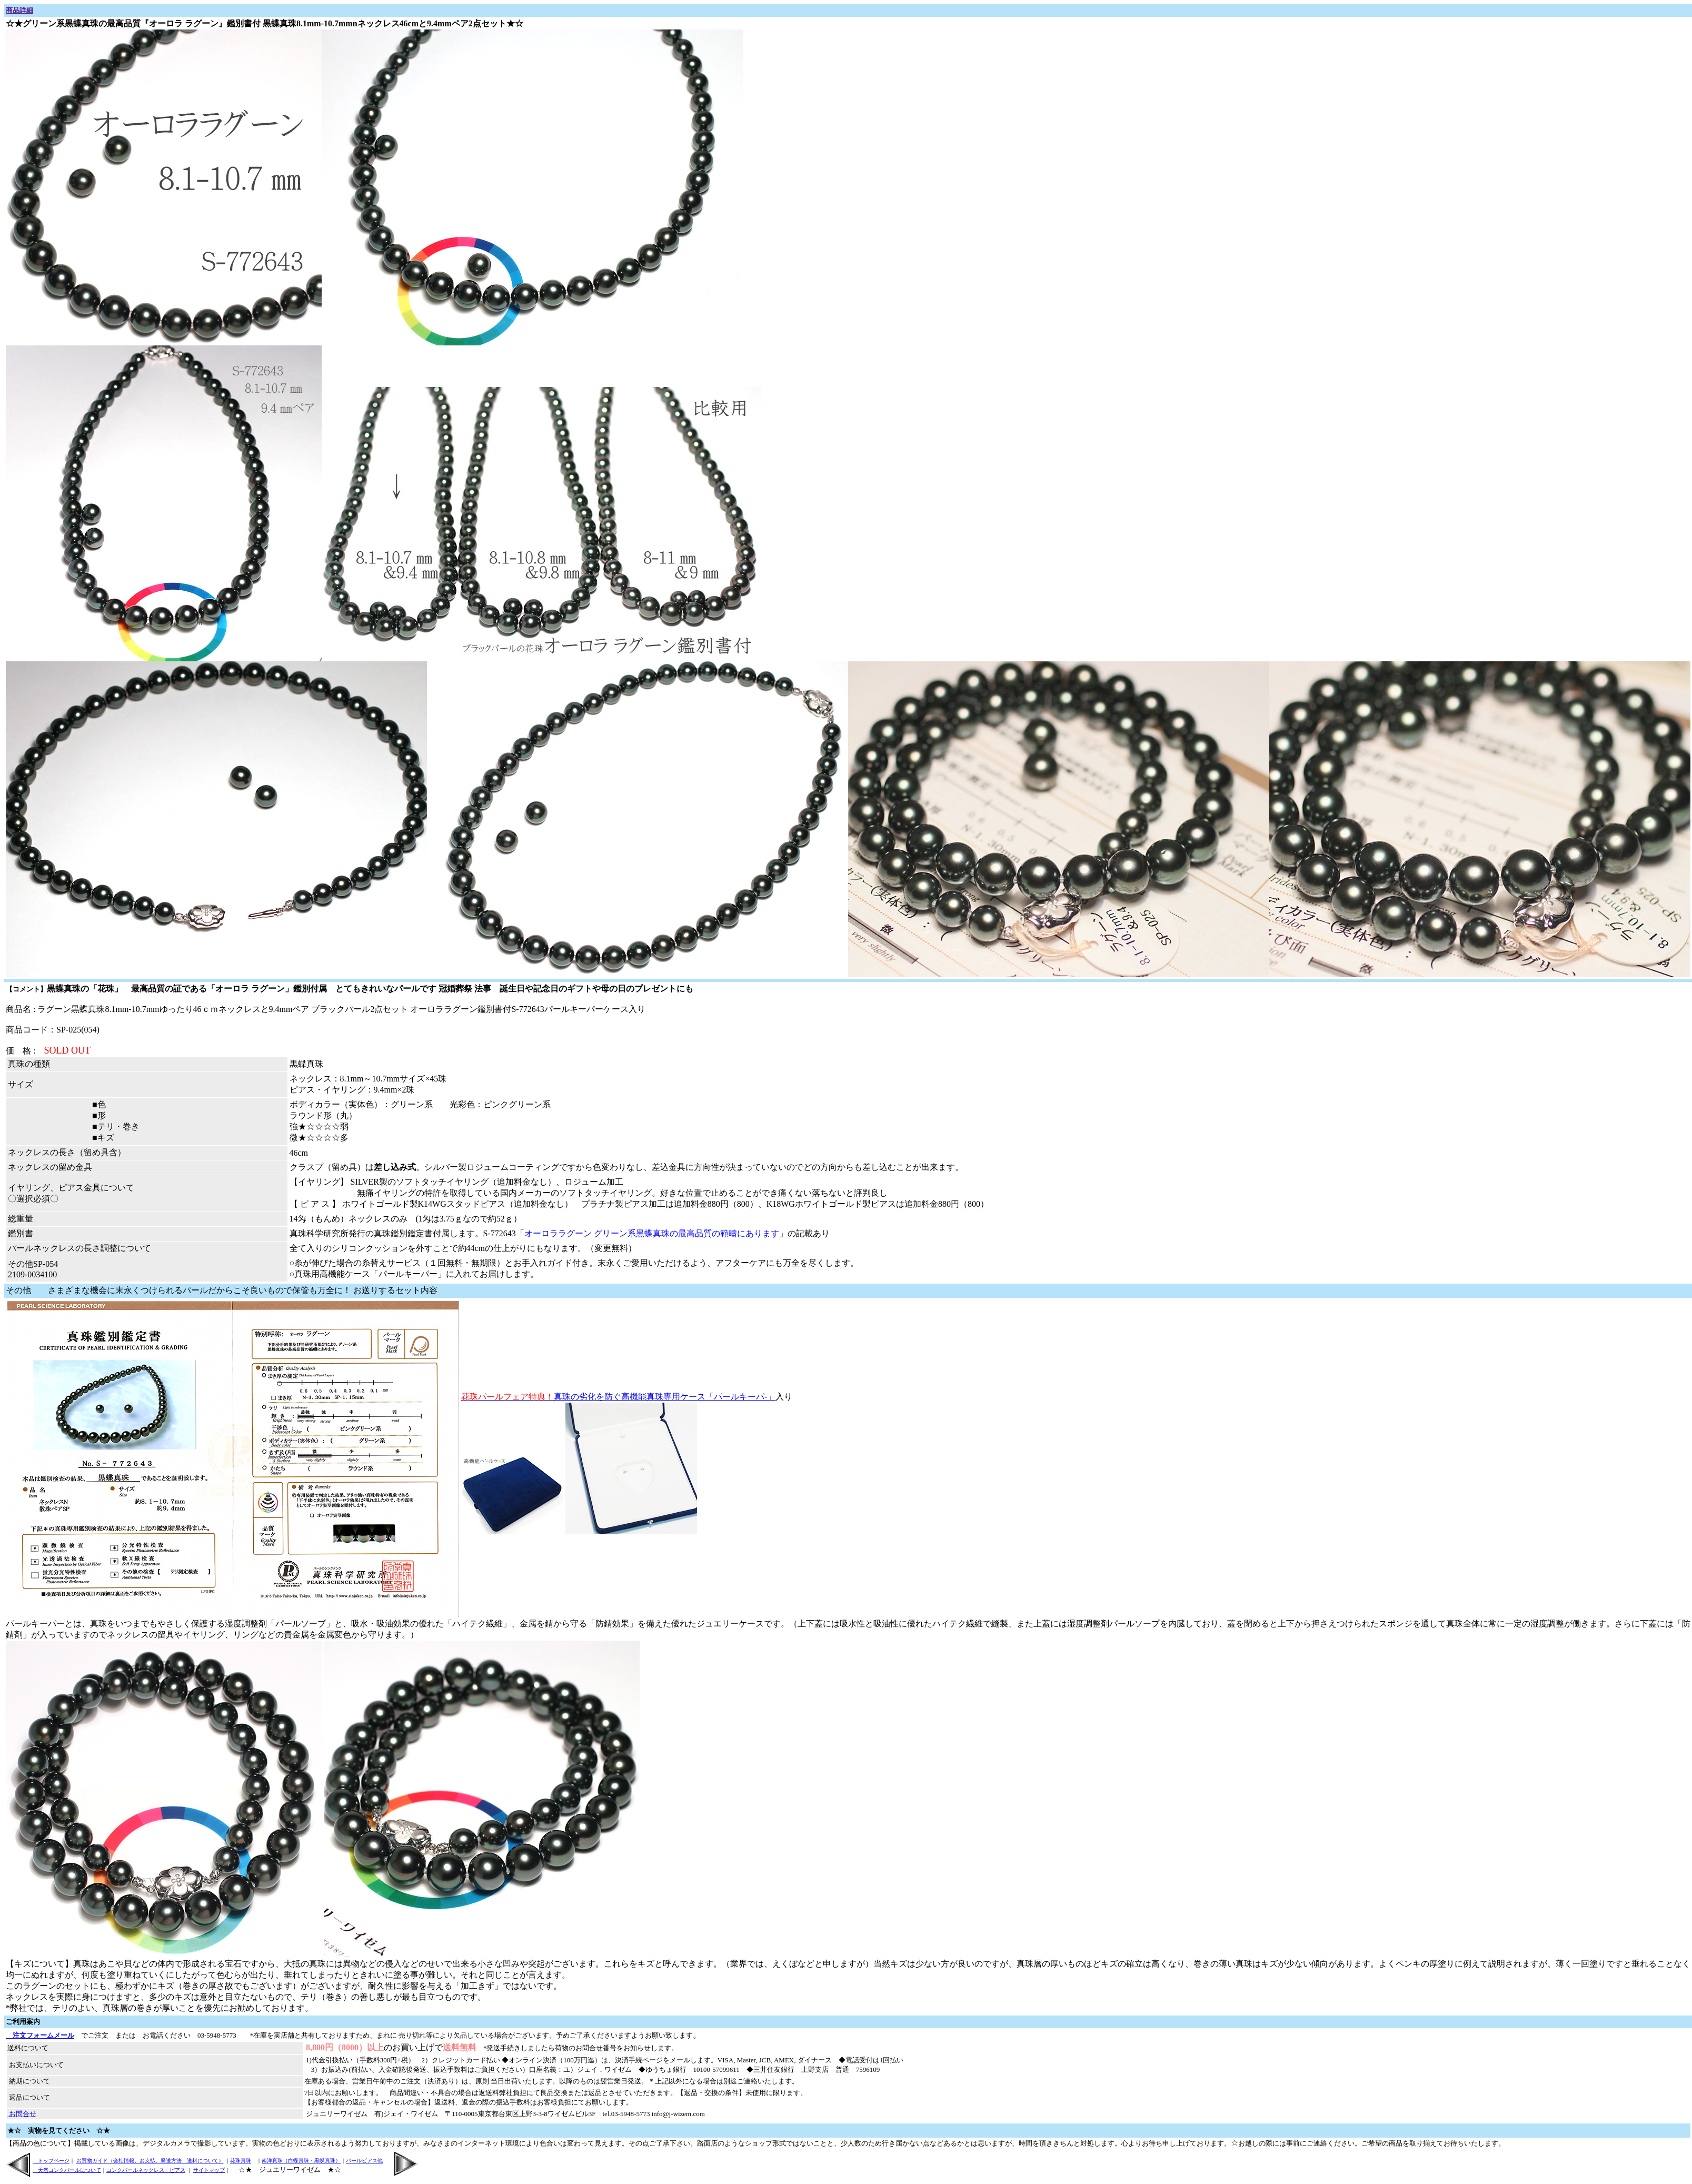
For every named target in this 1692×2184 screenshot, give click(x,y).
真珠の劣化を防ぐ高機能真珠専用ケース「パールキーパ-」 (618, 1396)
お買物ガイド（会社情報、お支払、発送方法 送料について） (150, 2160)
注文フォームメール (40, 2035)
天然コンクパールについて (67, 2170)
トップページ (51, 2160)
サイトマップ (209, 2170)
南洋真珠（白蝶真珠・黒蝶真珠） (301, 2160)
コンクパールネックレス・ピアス (145, 2170)
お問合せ (21, 2114)
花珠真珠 (240, 2160)
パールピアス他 (364, 2160)
